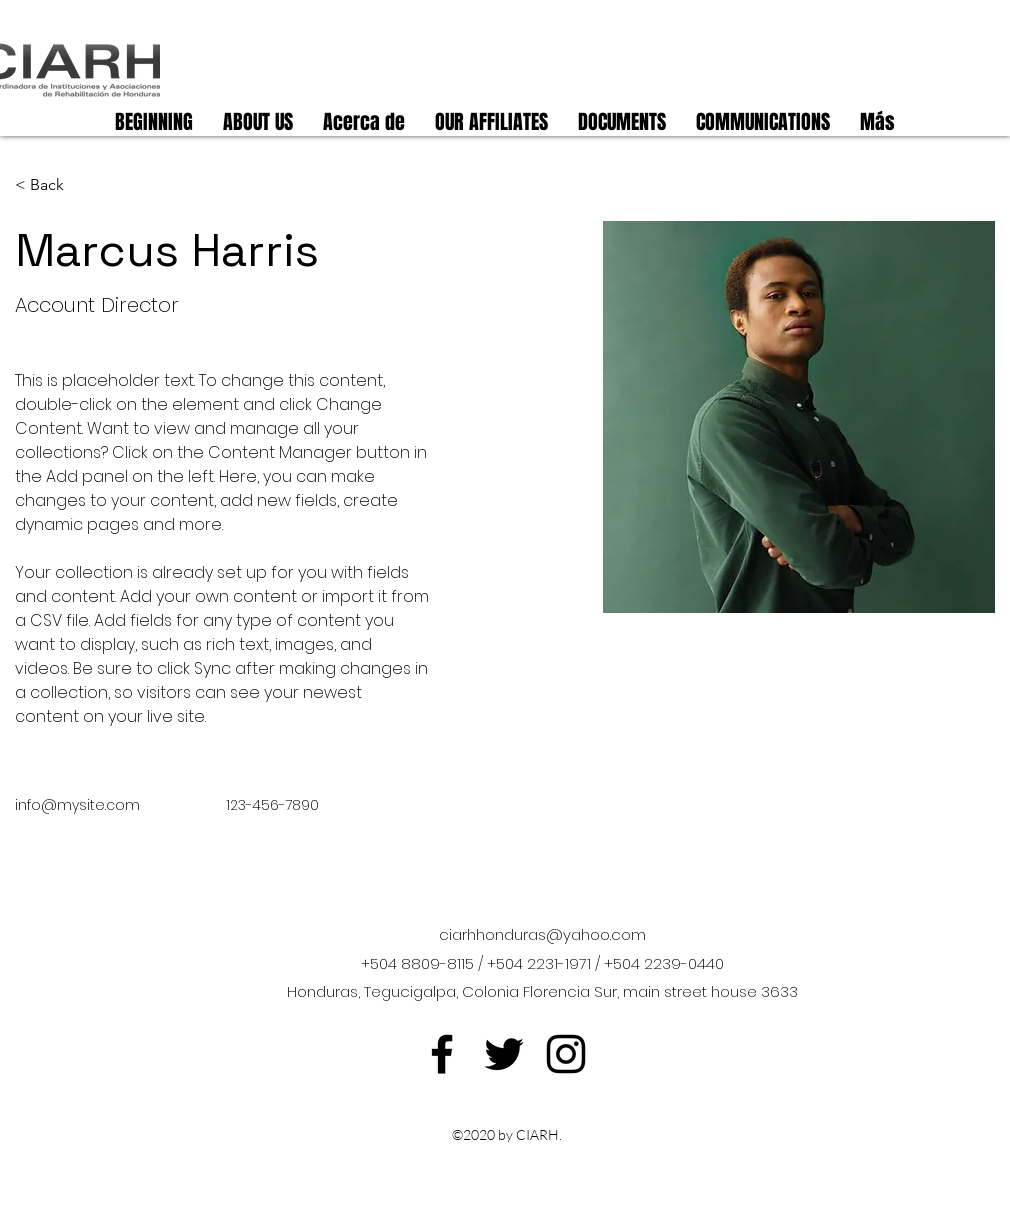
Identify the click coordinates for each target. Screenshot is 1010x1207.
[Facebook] (442, 1054)
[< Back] (54, 185)
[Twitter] (504, 1054)
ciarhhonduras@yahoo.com (542, 934)
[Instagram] (566, 1054)
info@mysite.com (77, 805)
